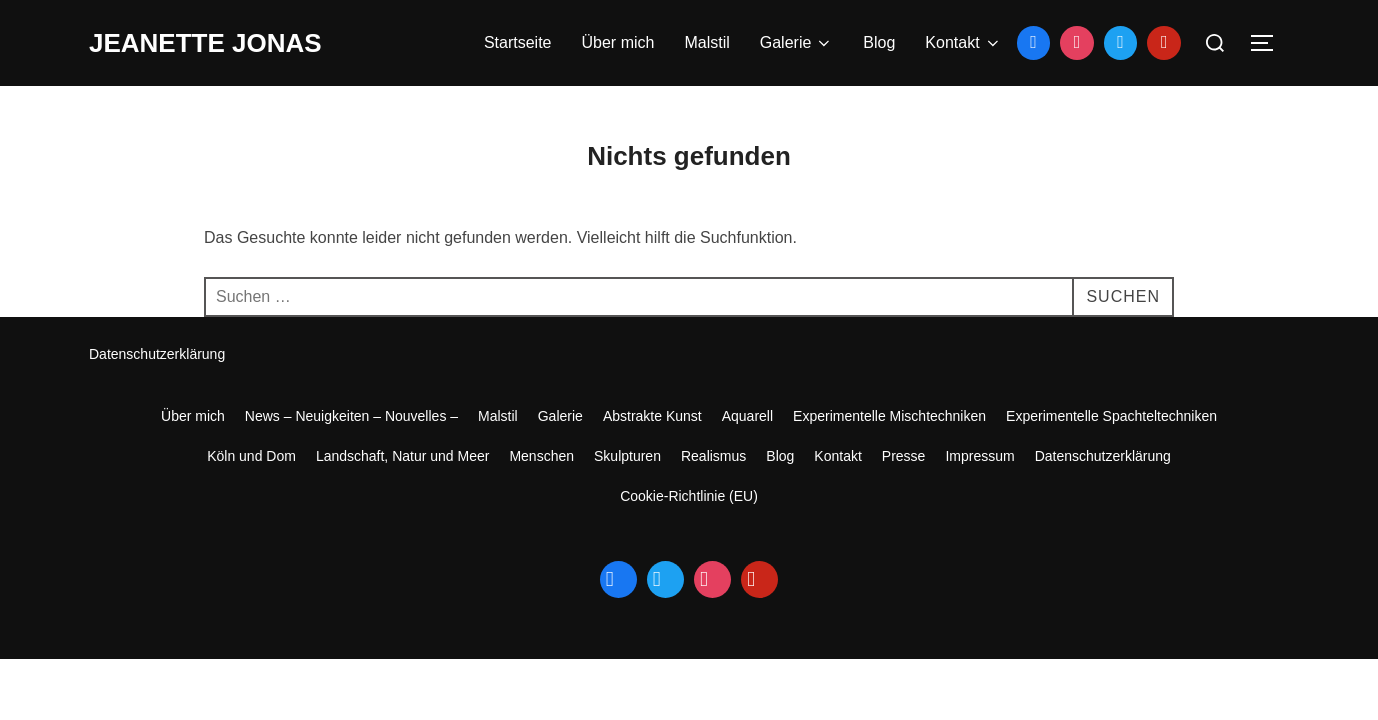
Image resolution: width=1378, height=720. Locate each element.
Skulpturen (627, 456)
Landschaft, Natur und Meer (403, 456)
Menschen (541, 456)
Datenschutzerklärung (157, 354)
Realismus (713, 456)
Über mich (618, 42)
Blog (879, 42)
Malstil (706, 42)
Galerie (797, 43)
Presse (904, 456)
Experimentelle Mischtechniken (889, 416)
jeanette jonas (205, 43)
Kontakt (963, 43)
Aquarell (747, 416)
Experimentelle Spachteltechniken (1111, 416)
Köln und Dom (251, 456)
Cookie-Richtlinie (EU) (689, 496)
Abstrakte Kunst (652, 416)
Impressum (979, 456)
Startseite (518, 42)
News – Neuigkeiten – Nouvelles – (351, 416)
